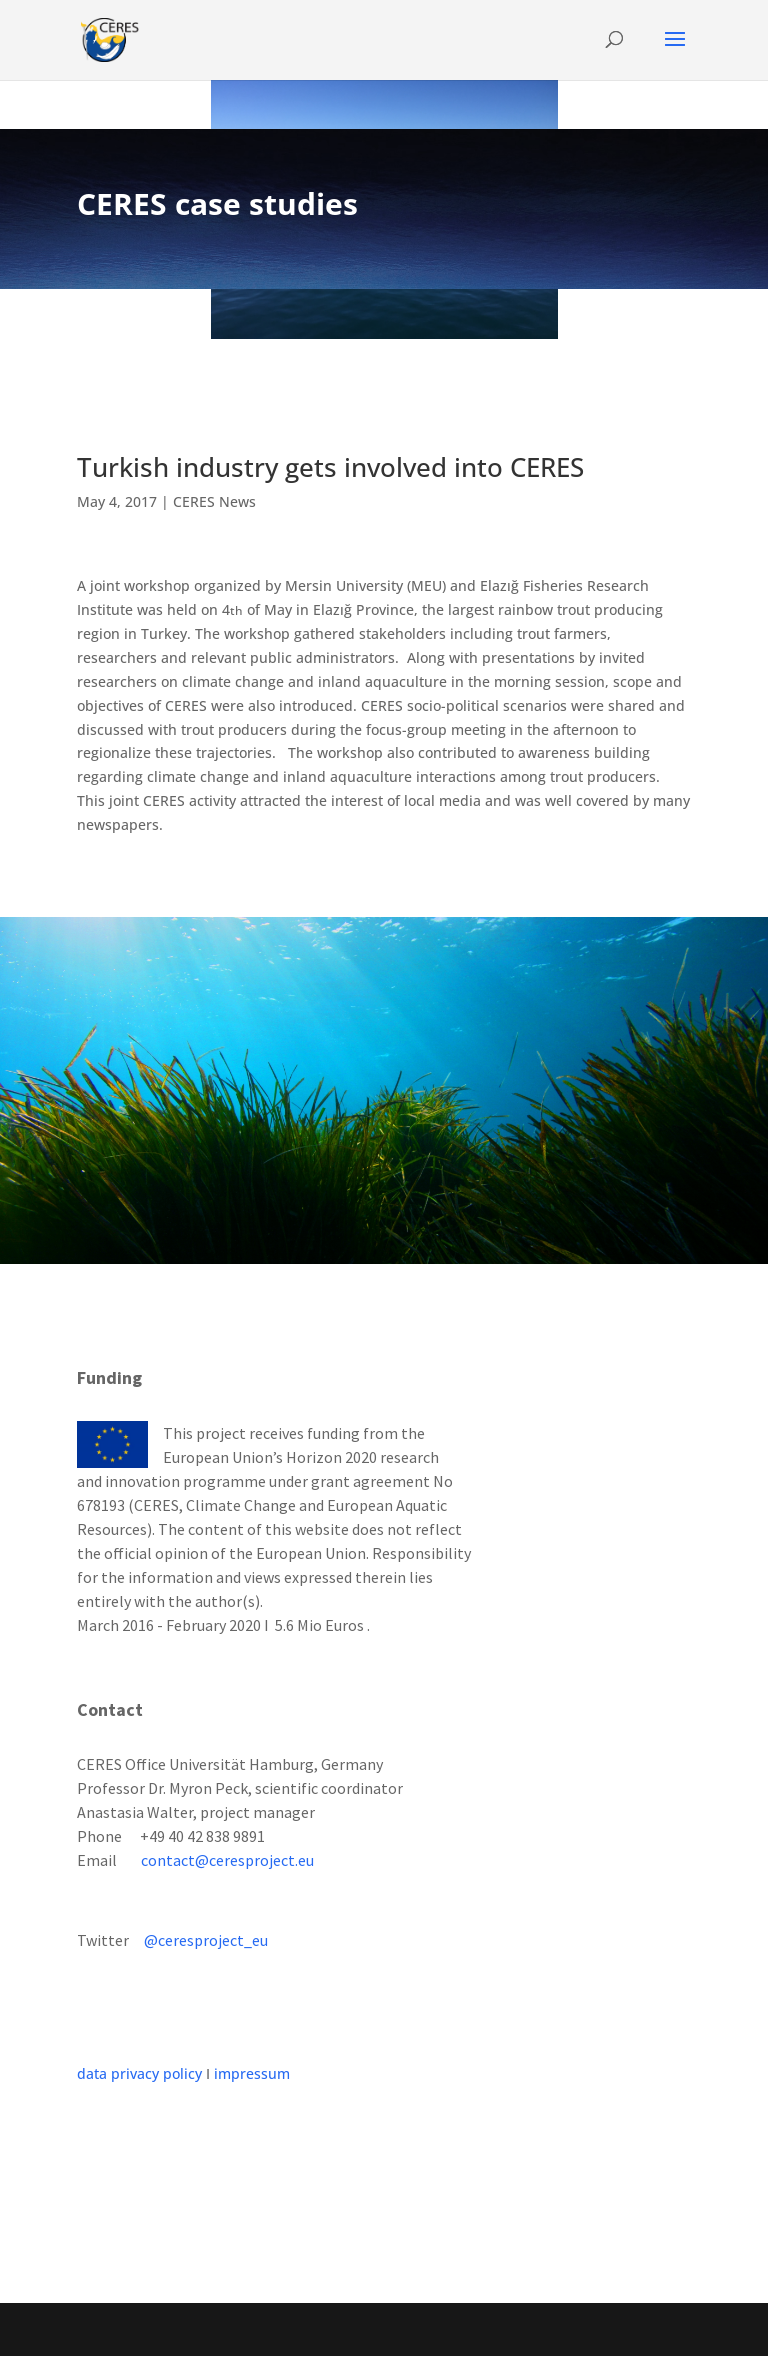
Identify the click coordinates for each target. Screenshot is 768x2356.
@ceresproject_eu (206, 1940)
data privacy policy (139, 2073)
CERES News (214, 501)
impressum (252, 2073)
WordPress (531, 2329)
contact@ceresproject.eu (227, 1860)
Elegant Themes (340, 2329)
